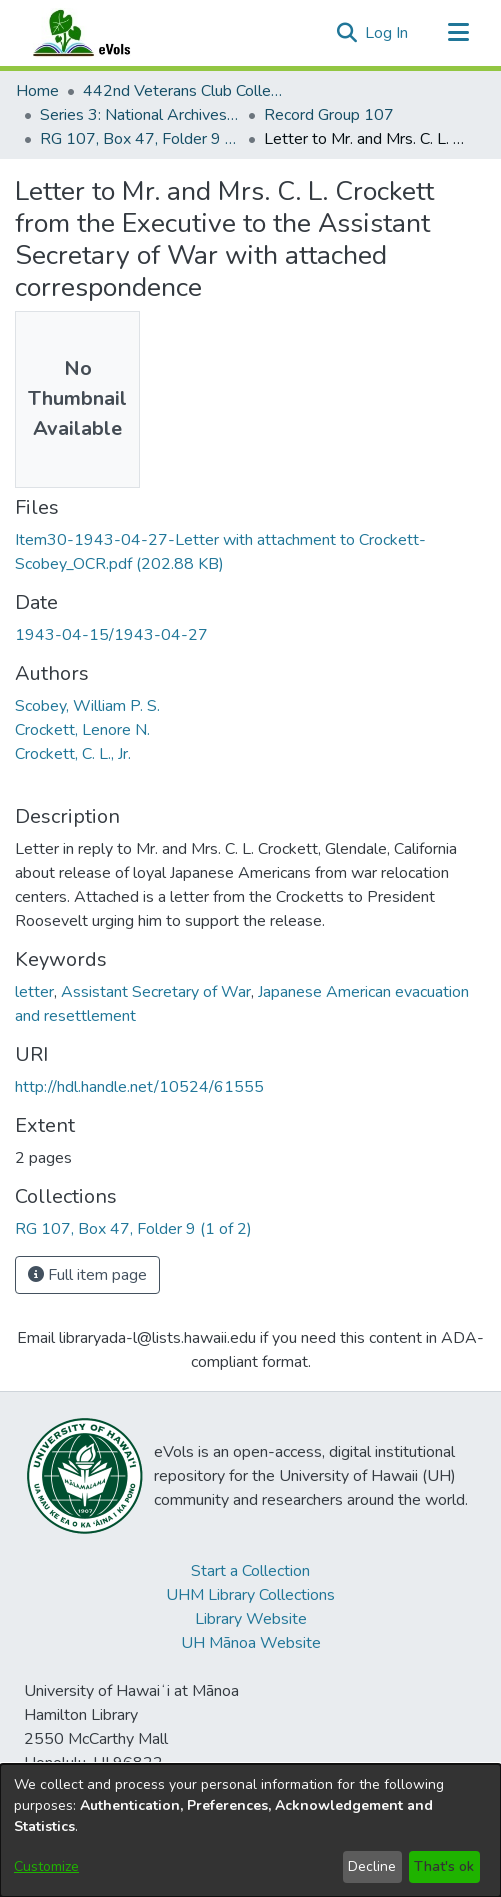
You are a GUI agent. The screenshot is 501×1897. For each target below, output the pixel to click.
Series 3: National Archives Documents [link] (140, 115)
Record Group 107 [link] (329, 115)
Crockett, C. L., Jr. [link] (73, 754)
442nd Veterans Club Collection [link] (183, 91)
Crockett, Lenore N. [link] (82, 730)
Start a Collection (250, 1571)
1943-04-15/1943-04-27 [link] (111, 635)
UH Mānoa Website (251, 1643)
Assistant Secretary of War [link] (156, 992)
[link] (133, 1229)
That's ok (444, 1866)
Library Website (251, 1619)
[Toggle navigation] (458, 33)
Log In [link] (387, 33)
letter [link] (34, 992)
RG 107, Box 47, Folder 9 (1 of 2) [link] (140, 139)
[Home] (101, 33)
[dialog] (250, 1830)
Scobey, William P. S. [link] (87, 706)
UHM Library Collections (250, 1595)
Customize (46, 1866)
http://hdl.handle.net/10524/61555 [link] (139, 1087)
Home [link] (37, 91)
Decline (372, 1866)
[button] (346, 33)
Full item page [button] (87, 1275)
